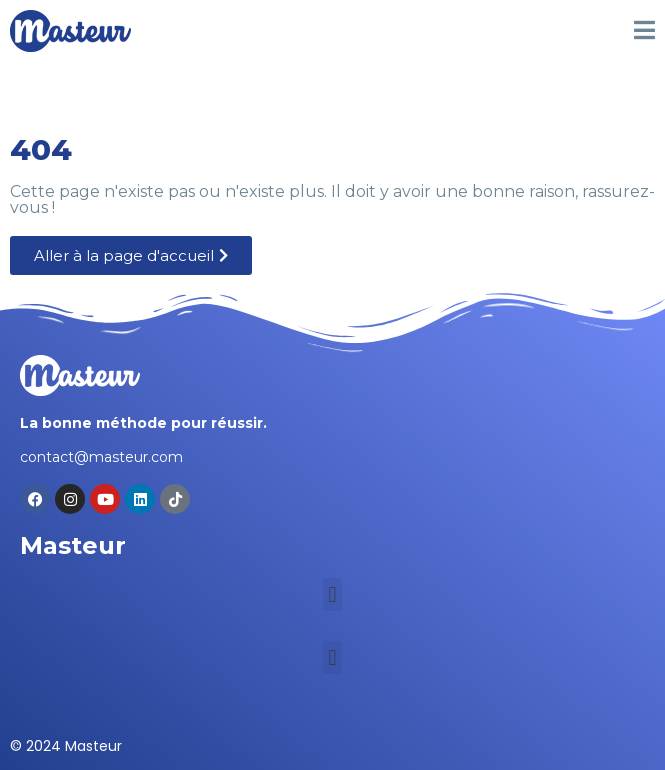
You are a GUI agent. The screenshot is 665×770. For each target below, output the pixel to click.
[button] (332, 594)
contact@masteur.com (101, 457)
